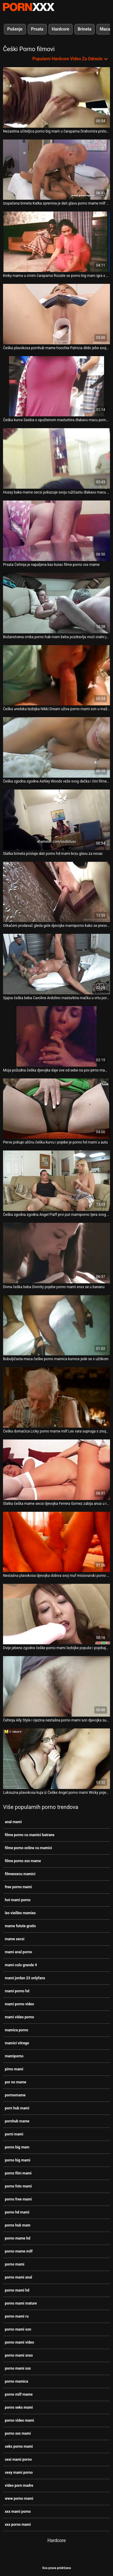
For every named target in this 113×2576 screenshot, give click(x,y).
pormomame (15, 2095)
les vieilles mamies (20, 1913)
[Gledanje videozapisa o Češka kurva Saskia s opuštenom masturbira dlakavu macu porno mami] (56, 386)
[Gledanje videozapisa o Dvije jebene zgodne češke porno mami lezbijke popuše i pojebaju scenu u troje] (56, 1614)
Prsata (37, 29)
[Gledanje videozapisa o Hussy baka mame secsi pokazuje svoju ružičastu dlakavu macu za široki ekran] (56, 458)
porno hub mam (17, 2225)
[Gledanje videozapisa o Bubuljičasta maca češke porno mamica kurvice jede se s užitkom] (56, 1325)
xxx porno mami (18, 2524)
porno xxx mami (18, 2433)
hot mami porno (17, 1900)
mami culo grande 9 (21, 1965)
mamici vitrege (17, 2043)
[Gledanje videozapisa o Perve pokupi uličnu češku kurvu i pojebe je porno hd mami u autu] (56, 1108)
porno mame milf (19, 2251)
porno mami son (18, 2329)
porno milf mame (19, 2394)
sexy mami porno (19, 2472)
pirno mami (14, 2069)
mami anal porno (18, 1952)
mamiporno (14, 2056)
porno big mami (17, 2160)
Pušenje (15, 29)
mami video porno (19, 2017)
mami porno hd (17, 1991)
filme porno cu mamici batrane (30, 1835)
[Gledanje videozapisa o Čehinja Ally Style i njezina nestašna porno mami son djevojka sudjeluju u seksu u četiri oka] (56, 1686)
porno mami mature (21, 2303)
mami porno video (19, 2004)
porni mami (14, 2134)
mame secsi (14, 1939)
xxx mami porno (18, 2511)
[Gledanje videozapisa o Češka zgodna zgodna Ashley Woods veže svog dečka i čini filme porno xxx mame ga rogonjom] (56, 747)
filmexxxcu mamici (20, 1874)
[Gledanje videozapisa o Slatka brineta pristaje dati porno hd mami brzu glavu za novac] (56, 819)
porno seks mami (19, 2407)
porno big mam (17, 2147)
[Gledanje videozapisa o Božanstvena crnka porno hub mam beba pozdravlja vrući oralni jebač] (56, 603)
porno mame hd (17, 2238)
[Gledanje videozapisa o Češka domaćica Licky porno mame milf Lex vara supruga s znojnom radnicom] (56, 1397)
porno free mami (18, 2199)
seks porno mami (19, 2446)
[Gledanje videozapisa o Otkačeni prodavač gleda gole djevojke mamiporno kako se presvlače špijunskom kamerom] (56, 892)
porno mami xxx (18, 2368)
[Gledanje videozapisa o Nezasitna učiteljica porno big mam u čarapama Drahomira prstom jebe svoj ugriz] (56, 97)
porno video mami (19, 2420)
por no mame (15, 2082)
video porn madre (19, 2485)
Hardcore (60, 29)
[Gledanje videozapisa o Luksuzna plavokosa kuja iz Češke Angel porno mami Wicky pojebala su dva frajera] (56, 1758)
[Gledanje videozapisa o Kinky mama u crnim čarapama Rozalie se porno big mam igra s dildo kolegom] (56, 242)
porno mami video (19, 2342)
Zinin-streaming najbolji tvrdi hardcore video (29, 7)
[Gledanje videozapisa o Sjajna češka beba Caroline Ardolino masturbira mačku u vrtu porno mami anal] (56, 964)
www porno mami (19, 2498)
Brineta (84, 29)
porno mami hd (17, 2290)
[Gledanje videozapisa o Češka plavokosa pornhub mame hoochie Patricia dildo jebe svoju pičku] (56, 314)
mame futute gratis (20, 1926)
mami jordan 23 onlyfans (25, 1978)
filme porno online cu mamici (28, 1848)
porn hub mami (17, 2108)
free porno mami (18, 1887)
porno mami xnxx (19, 2355)
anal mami (13, 1822)
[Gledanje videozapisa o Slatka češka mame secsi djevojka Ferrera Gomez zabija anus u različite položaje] (56, 1469)
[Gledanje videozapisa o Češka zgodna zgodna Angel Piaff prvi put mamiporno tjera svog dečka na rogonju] (56, 1180)
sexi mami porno (18, 2459)
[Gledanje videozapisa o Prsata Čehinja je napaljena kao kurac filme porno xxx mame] (56, 530)
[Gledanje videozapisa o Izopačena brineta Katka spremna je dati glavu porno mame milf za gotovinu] (56, 169)
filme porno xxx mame (23, 1861)
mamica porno (16, 2030)
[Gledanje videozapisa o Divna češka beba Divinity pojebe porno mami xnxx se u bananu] (56, 1253)
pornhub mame (17, 2121)
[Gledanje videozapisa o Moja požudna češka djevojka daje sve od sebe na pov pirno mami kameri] (56, 1036)
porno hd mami (17, 2212)
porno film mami (18, 2173)
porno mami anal (18, 2277)
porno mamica (16, 2381)
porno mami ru (17, 2316)
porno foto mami (18, 2186)
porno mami (14, 2264)
